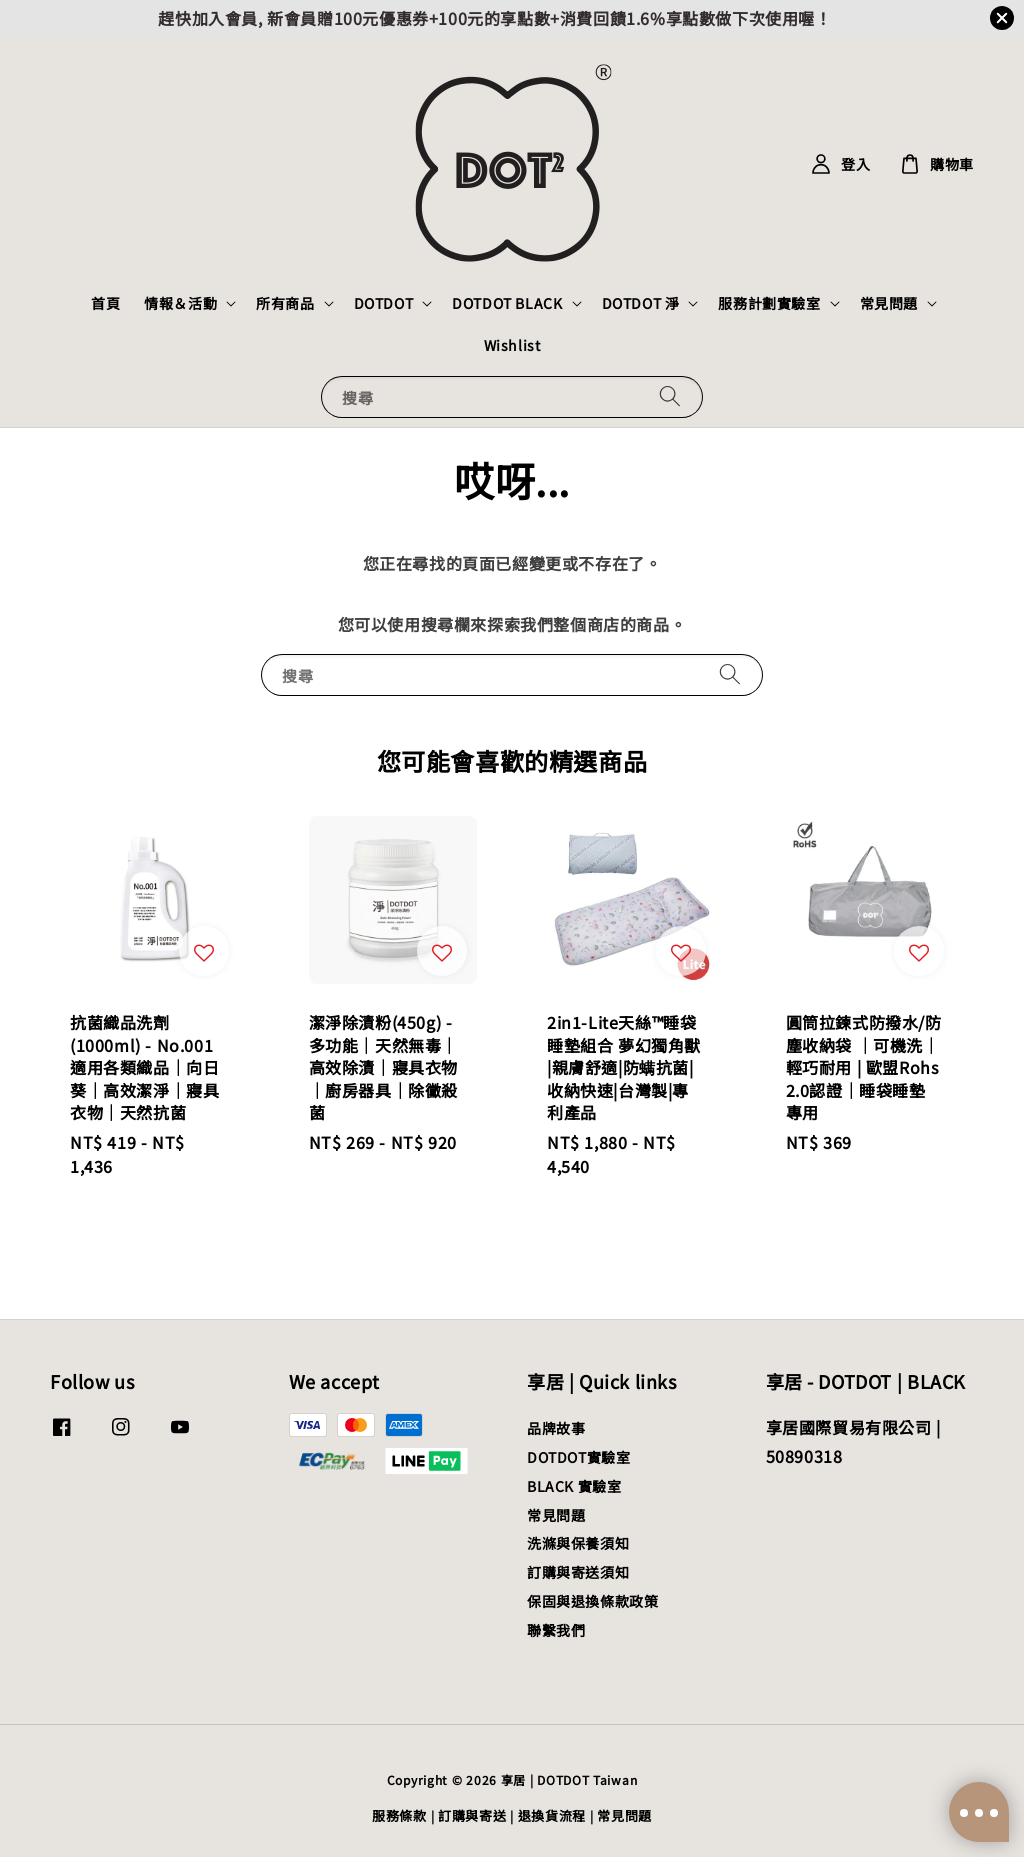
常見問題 (889, 303)
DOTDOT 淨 (641, 303)
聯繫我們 (556, 1630)
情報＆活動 (180, 303)
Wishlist (512, 345)
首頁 (105, 303)
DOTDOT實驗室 (578, 1457)
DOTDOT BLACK (507, 303)
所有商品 (285, 303)
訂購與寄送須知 (578, 1572)
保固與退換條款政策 (592, 1601)
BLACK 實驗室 (574, 1486)
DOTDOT (384, 303)
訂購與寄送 (472, 1815)
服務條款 (399, 1815)
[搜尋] (670, 396)
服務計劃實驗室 (769, 303)
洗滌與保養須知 (578, 1543)
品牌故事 (556, 1428)
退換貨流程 (552, 1815)
